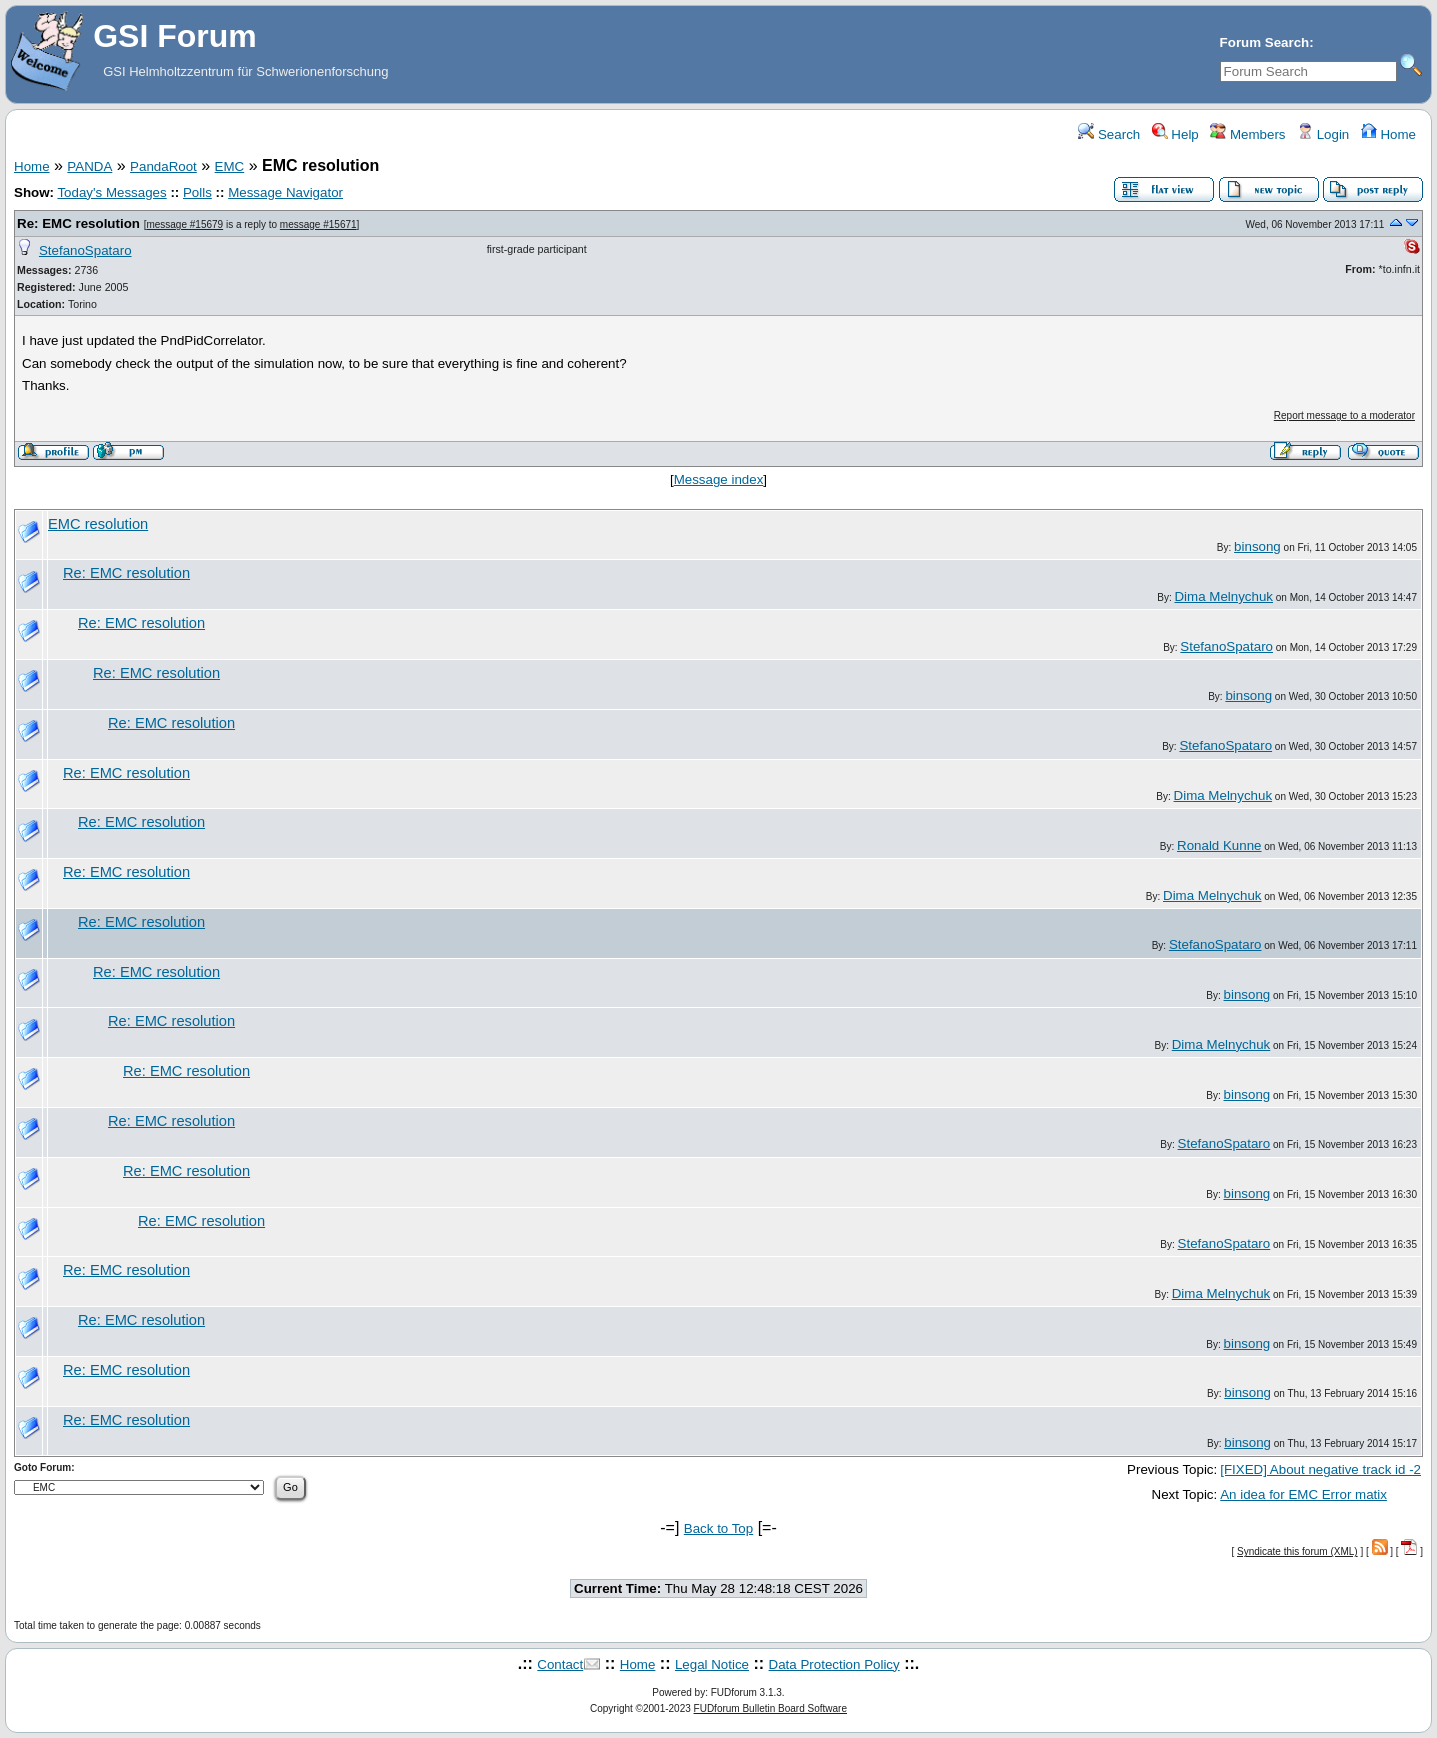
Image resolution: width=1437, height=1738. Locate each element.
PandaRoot (163, 166)
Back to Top (718, 1528)
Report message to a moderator (1344, 415)
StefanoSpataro (85, 250)
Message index (719, 479)
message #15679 (184, 224)
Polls (197, 192)
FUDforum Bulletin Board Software (770, 1708)
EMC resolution (98, 524)
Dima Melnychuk (1223, 596)
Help (1175, 134)
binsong (1257, 546)
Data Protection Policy (834, 1664)
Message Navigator (285, 192)
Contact (560, 1664)
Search (1109, 134)
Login (1323, 134)
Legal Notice (712, 1664)
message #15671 (318, 224)
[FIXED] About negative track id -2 (1320, 1469)
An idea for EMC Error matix (1303, 1494)
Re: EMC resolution (78, 223)
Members (1247, 134)
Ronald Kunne (1219, 845)
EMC (230, 166)
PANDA (89, 166)
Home (1388, 134)
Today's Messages (111, 192)
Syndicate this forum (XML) (1297, 1551)
